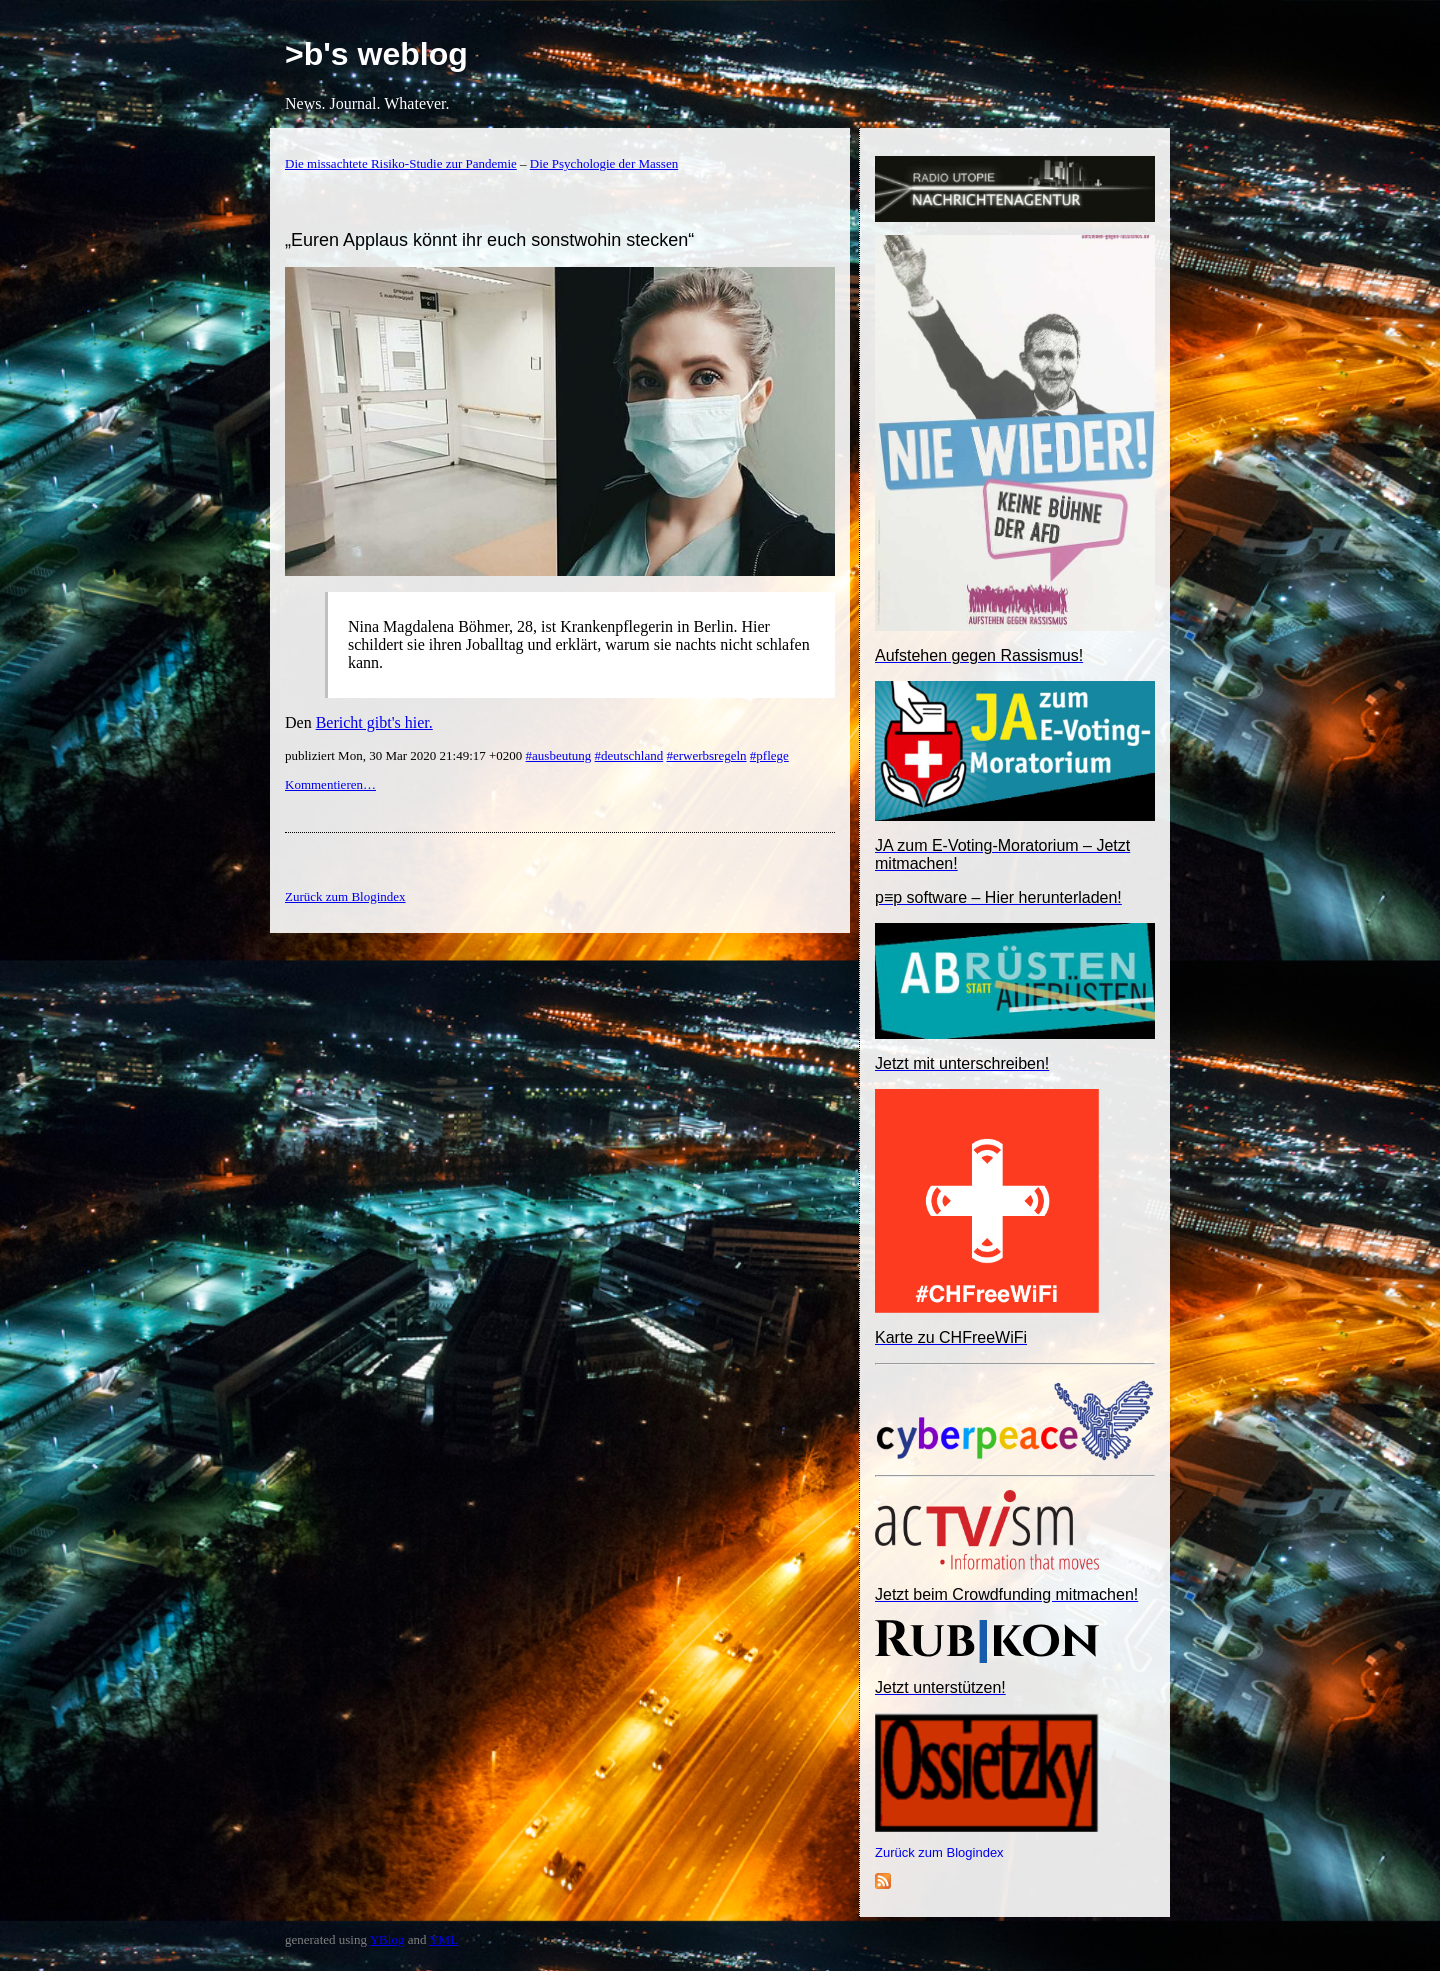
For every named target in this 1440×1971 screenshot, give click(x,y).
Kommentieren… (330, 784)
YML (443, 1939)
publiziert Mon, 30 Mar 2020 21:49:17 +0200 (405, 755)
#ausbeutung (559, 755)
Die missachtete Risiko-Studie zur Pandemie (401, 163)
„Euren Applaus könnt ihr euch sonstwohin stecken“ (489, 240)
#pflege (769, 755)
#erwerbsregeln (706, 755)
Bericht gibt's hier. (374, 722)
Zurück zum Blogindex (939, 1852)
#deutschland (629, 755)
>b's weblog (376, 54)
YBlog (387, 1939)
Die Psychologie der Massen (604, 163)
